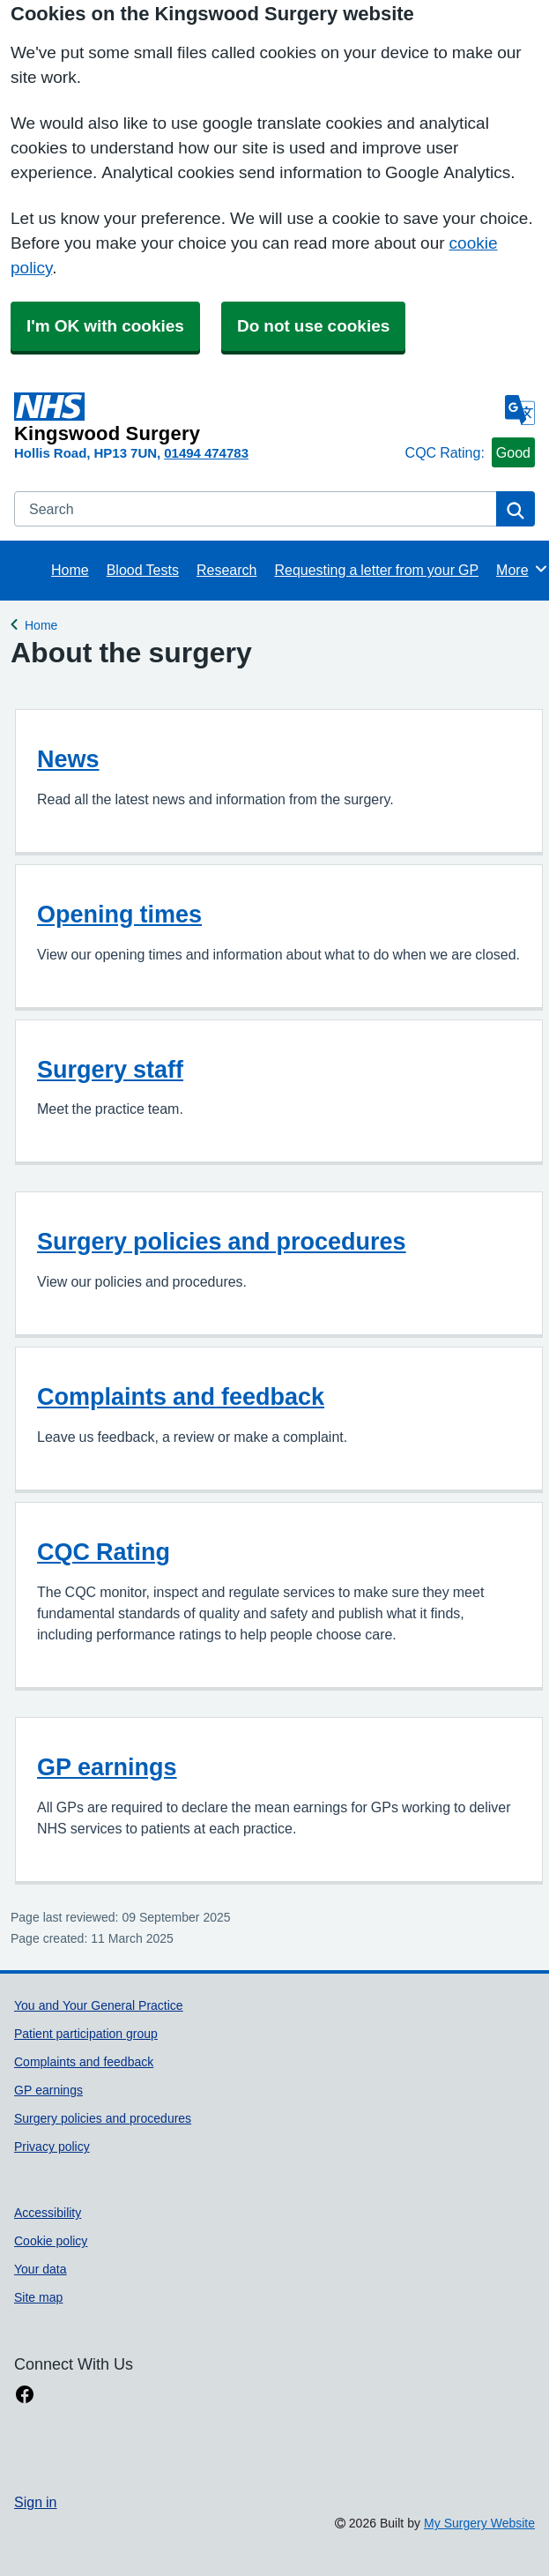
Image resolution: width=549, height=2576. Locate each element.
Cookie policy (50, 2241)
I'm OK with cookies (105, 325)
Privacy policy (52, 2146)
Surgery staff (110, 1069)
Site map (38, 2297)
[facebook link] (24, 2395)
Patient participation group (86, 2033)
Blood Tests (143, 570)
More (522, 568)
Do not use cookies (313, 325)
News (68, 759)
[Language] (520, 410)
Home (70, 570)
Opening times (119, 914)
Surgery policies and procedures (221, 1241)
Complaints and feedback (180, 1396)
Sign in (35, 2502)
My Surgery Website (479, 2523)
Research (226, 570)
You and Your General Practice (98, 2005)
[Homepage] (206, 418)
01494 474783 (206, 452)
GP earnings (107, 1767)
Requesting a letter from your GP (376, 570)
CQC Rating (103, 1552)
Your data (40, 2269)
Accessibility (47, 2212)
